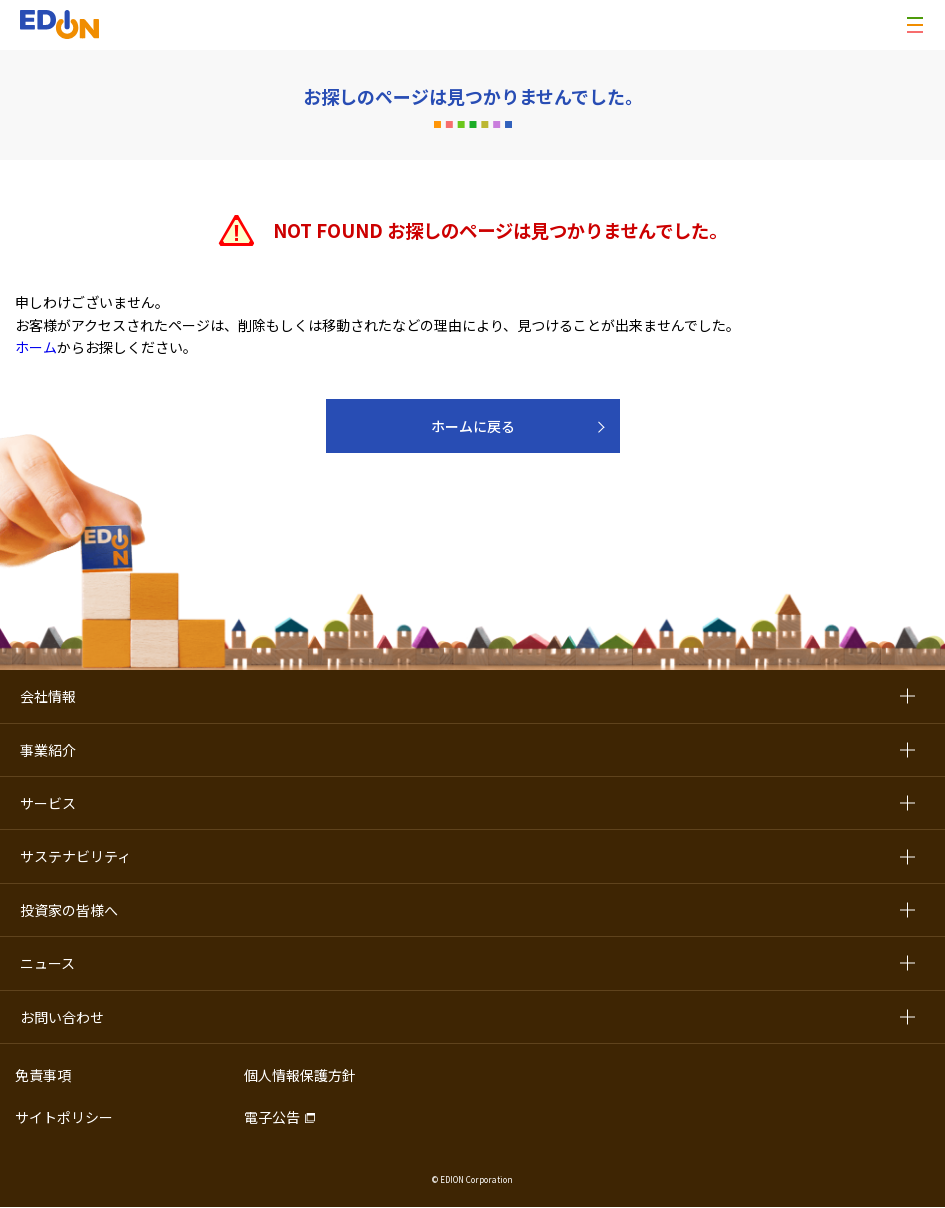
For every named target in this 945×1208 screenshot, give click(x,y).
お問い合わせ (62, 1017)
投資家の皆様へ (69, 910)
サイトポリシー (64, 1117)
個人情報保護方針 (300, 1075)
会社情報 (48, 696)
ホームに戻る (473, 426)
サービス (48, 803)
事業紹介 (48, 750)
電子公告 (272, 1117)
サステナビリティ (75, 856)
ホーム (36, 347)
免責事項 (43, 1075)
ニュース (47, 963)
